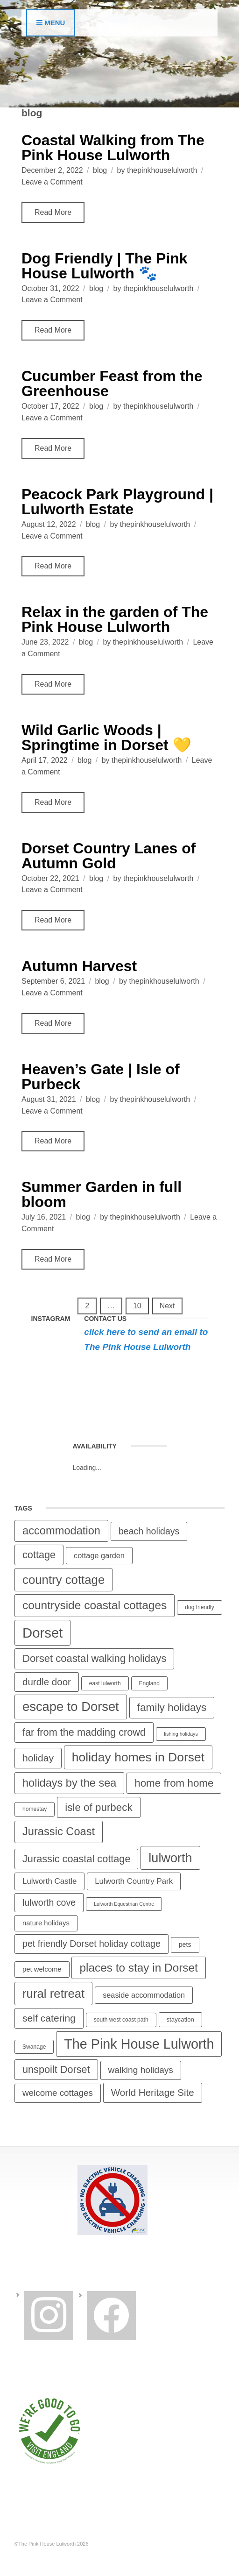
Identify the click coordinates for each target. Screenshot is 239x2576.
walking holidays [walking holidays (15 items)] (140, 2070)
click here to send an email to (146, 1332)
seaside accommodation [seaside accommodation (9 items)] (144, 1995)
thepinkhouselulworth (162, 170)
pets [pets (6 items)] (185, 1944)
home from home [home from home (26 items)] (173, 1783)
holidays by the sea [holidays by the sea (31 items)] (69, 1783)
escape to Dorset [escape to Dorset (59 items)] (70, 1706)
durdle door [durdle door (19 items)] (46, 1681)
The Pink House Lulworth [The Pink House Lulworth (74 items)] (139, 2044)
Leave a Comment (52, 182)
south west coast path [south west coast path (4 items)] (121, 2019)
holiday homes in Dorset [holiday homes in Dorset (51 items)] (138, 1757)
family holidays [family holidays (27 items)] (172, 1707)
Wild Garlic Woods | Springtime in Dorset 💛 (106, 737)
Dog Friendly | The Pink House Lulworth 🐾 (104, 266)
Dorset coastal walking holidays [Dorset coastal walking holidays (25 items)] (94, 1658)
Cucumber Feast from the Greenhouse (112, 383)
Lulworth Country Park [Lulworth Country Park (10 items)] (134, 1881)
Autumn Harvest (79, 966)
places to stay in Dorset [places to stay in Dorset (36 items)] (138, 1967)
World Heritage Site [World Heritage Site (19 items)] (152, 2092)
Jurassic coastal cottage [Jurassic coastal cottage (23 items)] (76, 1859)
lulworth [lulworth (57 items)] (170, 1858)
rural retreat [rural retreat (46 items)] (53, 1993)
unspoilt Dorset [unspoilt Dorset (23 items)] (56, 2069)
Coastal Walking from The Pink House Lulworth (112, 147)
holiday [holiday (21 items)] (38, 1758)
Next (167, 1306)
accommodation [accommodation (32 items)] (61, 1531)
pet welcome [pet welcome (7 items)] (42, 1969)
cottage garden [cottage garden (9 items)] (99, 1555)
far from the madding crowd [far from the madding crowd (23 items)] (84, 1732)
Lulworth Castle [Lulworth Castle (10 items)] (49, 1881)
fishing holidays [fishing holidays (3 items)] (181, 1734)
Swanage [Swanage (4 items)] (34, 2047)
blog (100, 170)
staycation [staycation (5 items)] (180, 2019)
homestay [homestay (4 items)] (34, 1809)
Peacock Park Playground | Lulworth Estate (117, 502)
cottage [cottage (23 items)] (39, 1555)
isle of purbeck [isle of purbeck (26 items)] (98, 1807)
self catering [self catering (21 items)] (49, 2018)
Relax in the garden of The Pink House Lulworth (114, 619)
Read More (53, 212)
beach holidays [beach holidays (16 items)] (149, 1531)
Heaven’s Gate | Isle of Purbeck (100, 1077)
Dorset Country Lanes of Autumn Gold (108, 856)
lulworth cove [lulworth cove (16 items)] (49, 1902)
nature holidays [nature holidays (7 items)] (46, 1923)
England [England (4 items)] (149, 1683)
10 (137, 1306)
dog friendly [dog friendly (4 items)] (199, 1607)
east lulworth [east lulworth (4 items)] (105, 1683)
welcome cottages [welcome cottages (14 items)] (57, 2093)
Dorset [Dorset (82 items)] (42, 1632)
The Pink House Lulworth (137, 1347)
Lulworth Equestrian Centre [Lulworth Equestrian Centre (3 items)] (124, 1904)
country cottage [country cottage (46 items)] (63, 1579)
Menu (50, 23)
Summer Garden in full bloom (101, 1194)
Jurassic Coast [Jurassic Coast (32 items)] (58, 1831)
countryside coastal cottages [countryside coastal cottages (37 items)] (94, 1605)
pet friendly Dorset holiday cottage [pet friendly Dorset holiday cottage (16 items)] (91, 1943)
